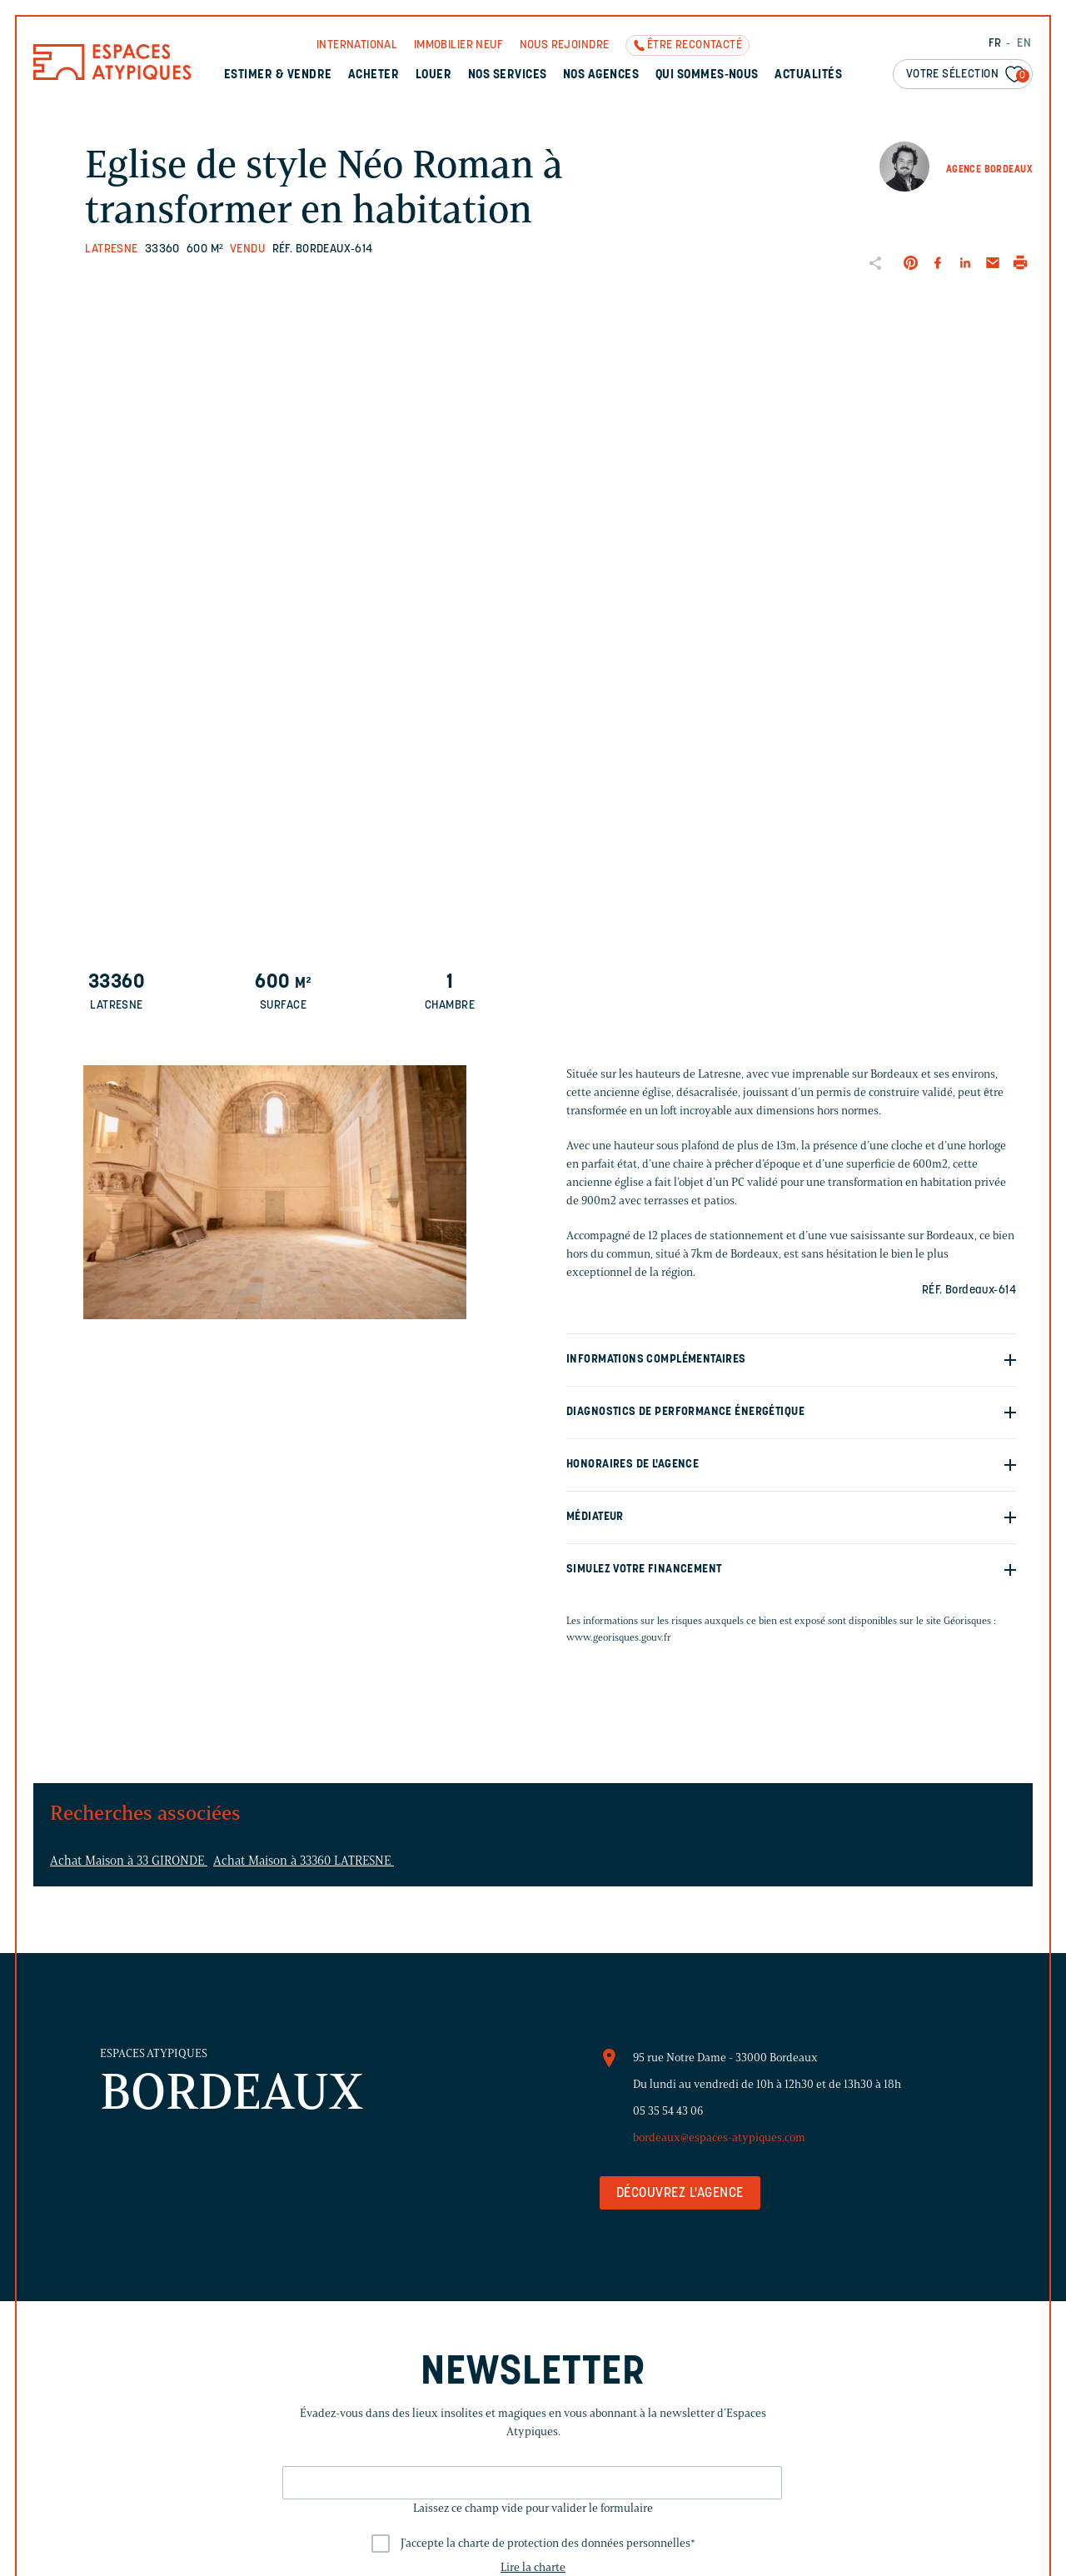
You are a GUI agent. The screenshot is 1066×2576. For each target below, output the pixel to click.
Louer (433, 75)
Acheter (373, 75)
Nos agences (601, 75)
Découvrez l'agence (680, 2193)
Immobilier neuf (458, 45)
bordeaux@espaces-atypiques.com (719, 2137)
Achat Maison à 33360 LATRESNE (303, 1860)
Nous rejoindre (565, 45)
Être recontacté (694, 45)
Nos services (507, 75)
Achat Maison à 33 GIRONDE (128, 1860)
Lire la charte (533, 2567)
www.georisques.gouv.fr (618, 1637)
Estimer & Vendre (278, 75)
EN (1024, 43)
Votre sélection (967, 75)
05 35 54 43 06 (668, 2111)
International (356, 45)
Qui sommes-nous (707, 75)
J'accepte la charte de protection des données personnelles (548, 2543)
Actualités (808, 75)
